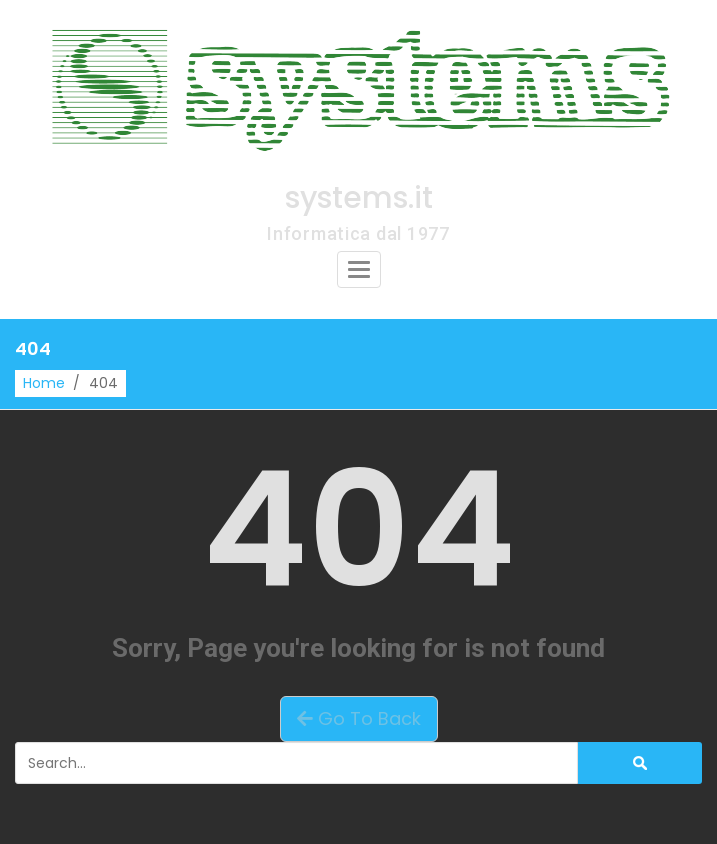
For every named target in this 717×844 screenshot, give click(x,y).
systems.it (359, 198)
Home (44, 383)
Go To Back (359, 718)
